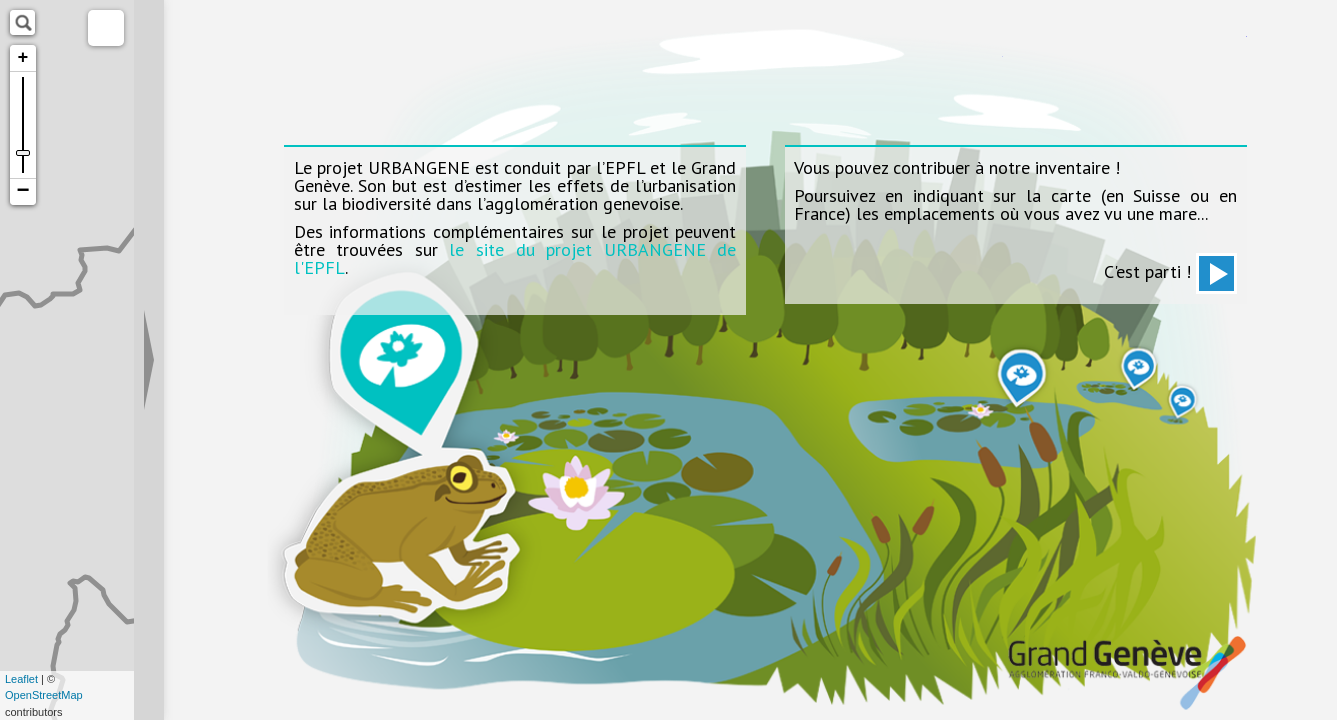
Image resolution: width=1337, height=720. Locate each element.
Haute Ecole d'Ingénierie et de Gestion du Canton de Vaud (1184, 48)
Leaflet (21, 679)
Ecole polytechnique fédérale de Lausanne (341, 48)
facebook (969, 62)
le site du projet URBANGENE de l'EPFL (515, 258)
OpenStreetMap (44, 695)
